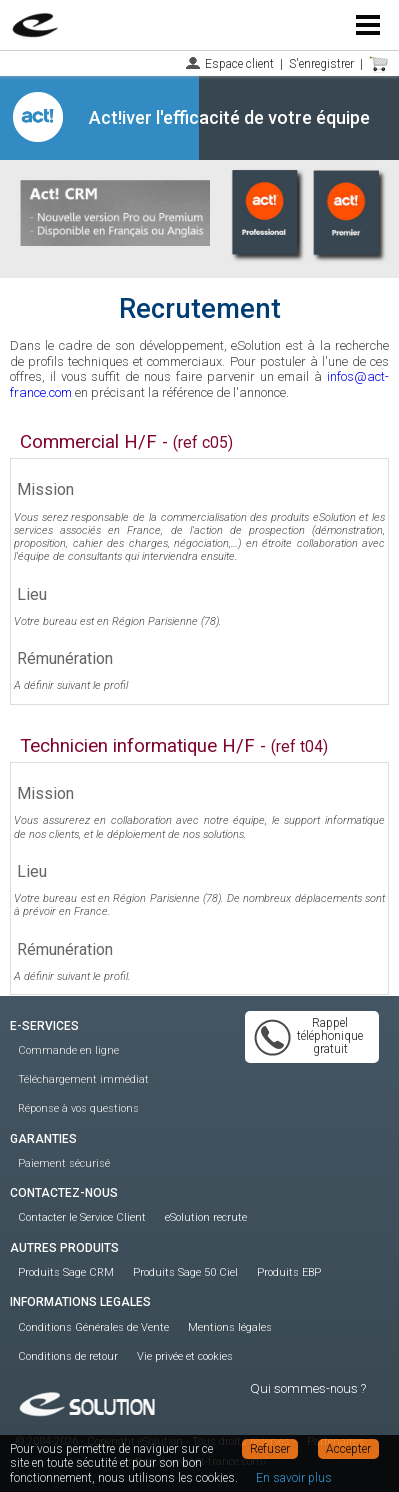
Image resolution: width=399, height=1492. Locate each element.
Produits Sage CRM (66, 1272)
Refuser (270, 1449)
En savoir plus (294, 1478)
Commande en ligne (68, 1050)
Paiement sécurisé (64, 1163)
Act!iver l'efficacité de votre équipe (229, 117)
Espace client (239, 64)
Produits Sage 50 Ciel (185, 1272)
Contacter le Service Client (82, 1217)
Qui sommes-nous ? (308, 1388)
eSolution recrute (206, 1217)
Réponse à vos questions (78, 1108)
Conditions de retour (68, 1356)
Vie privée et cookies (185, 1356)
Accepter (348, 1449)
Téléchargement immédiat (83, 1079)
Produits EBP (289, 1272)
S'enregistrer (321, 64)
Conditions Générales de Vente (93, 1327)
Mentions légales (230, 1327)
